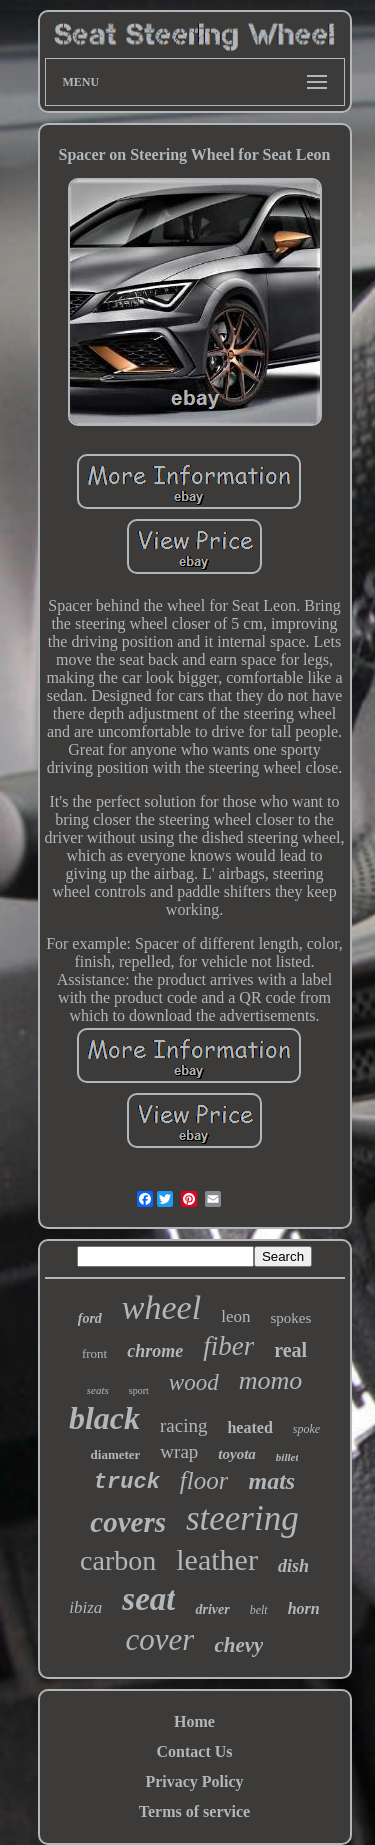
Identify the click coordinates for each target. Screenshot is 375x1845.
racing (183, 1425)
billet (287, 1457)
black (104, 1418)
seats (98, 1390)
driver (212, 1609)
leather (217, 1559)
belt (259, 1610)
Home (194, 1721)
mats (271, 1481)
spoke (306, 1429)
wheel (161, 1307)
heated (249, 1427)
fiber (228, 1346)
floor (204, 1480)
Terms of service (194, 1811)
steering (242, 1518)
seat (148, 1599)
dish (293, 1566)
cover (160, 1639)
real (290, 1350)
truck (127, 1482)
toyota (237, 1454)
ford (90, 1318)
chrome (155, 1351)
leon (235, 1316)
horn (304, 1608)
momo (271, 1380)
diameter (116, 1454)
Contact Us (195, 1751)
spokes (290, 1318)
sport (139, 1390)
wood (194, 1382)
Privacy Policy (194, 1781)
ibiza (85, 1607)
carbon (118, 1560)
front (94, 1353)
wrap (179, 1451)
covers (128, 1522)
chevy (238, 1645)
